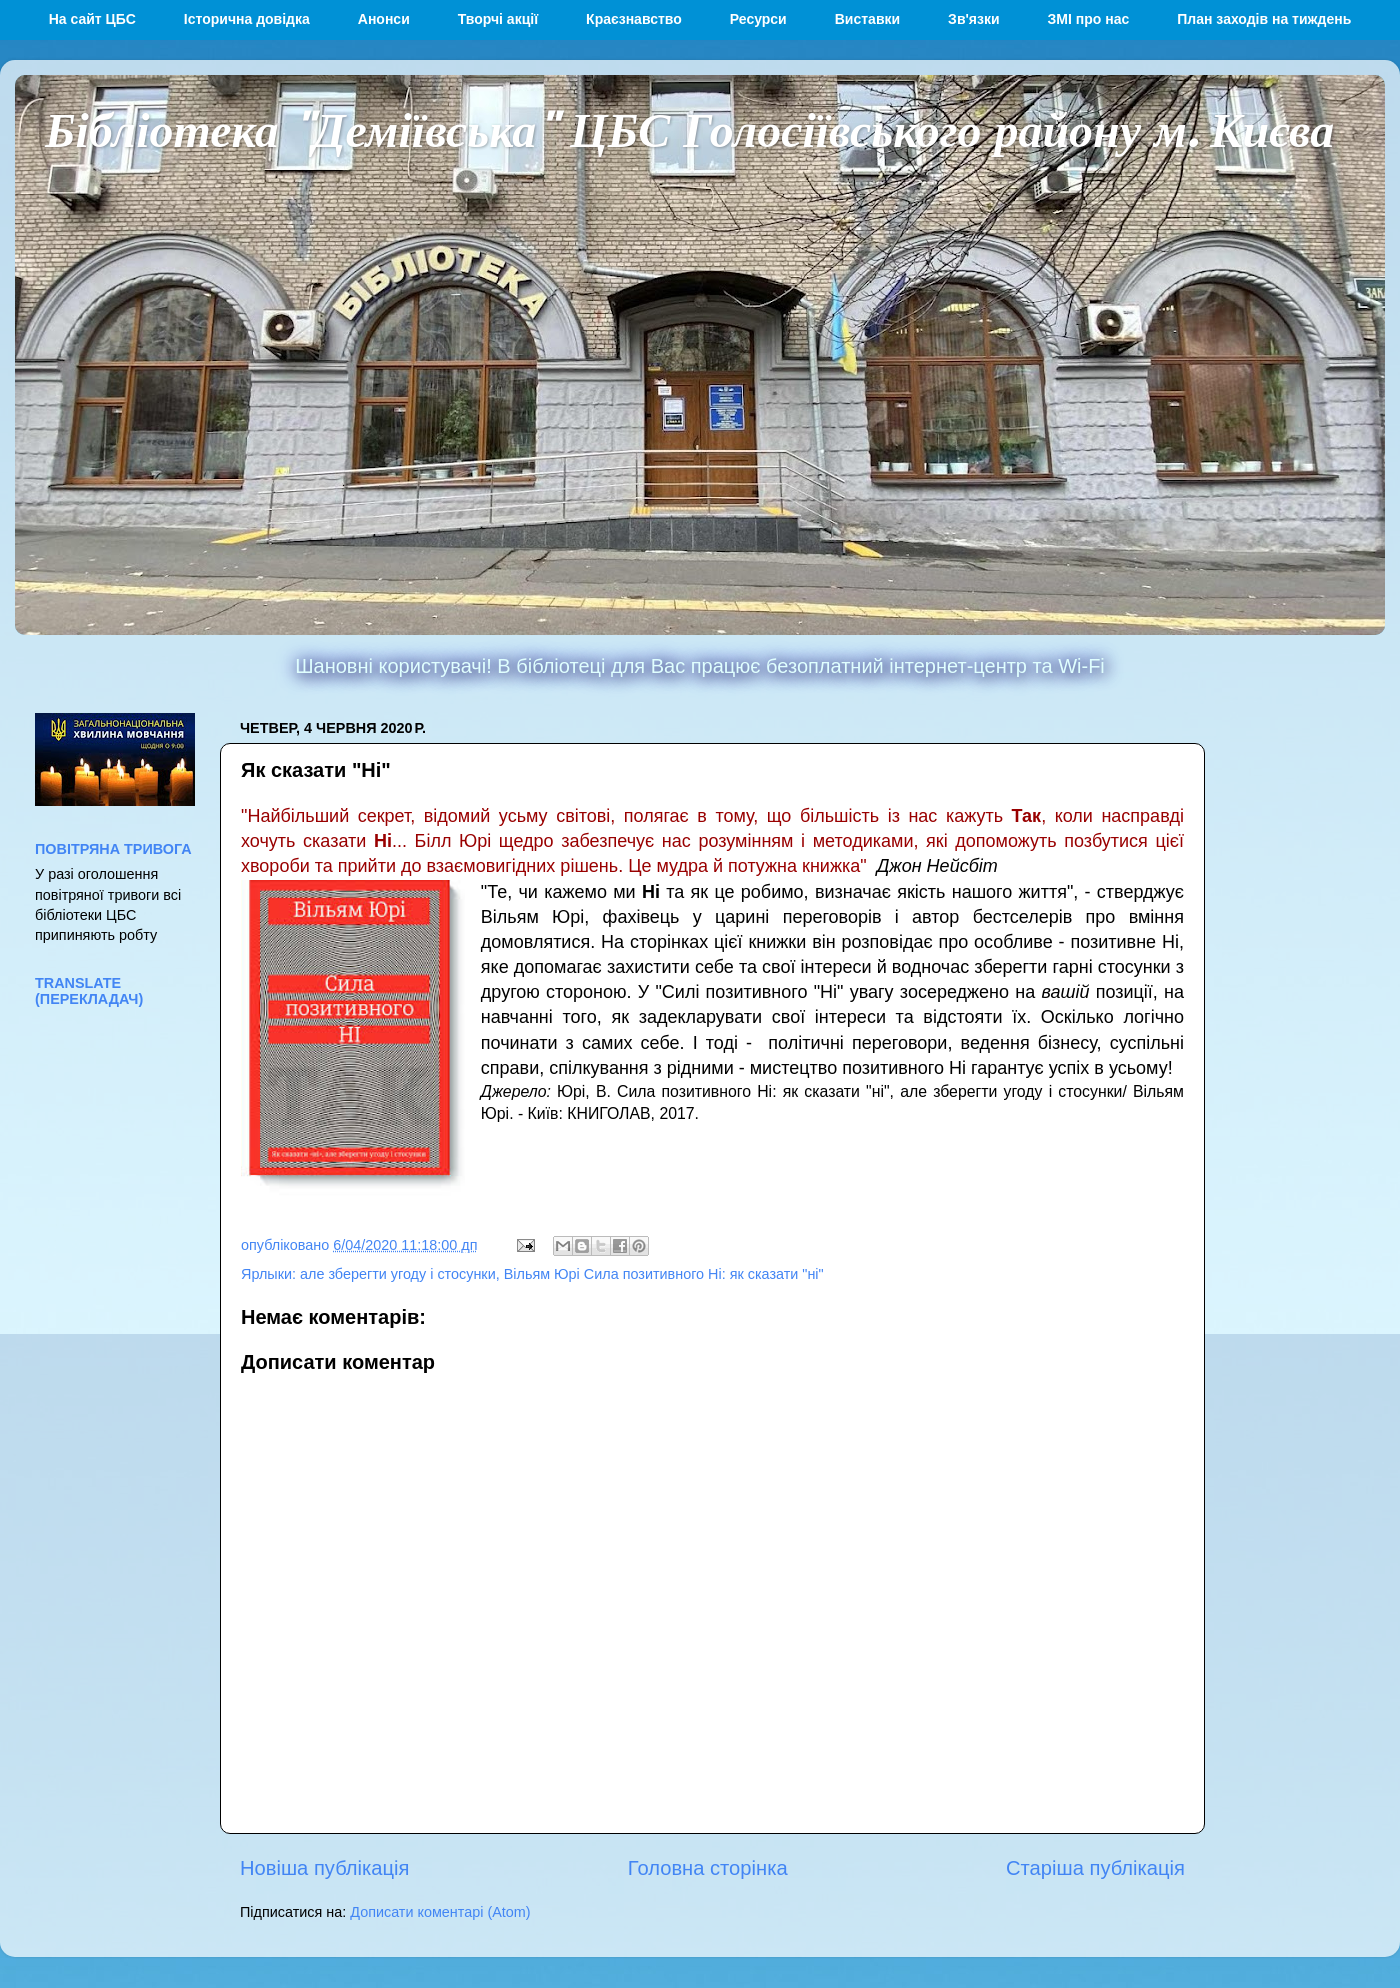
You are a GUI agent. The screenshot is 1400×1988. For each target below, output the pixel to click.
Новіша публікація (324, 1868)
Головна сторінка (708, 1868)
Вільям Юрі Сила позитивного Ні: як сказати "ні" (664, 1274)
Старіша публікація (1095, 1868)
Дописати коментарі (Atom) (440, 1912)
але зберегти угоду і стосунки (398, 1274)
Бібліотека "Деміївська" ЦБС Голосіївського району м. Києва (689, 128)
